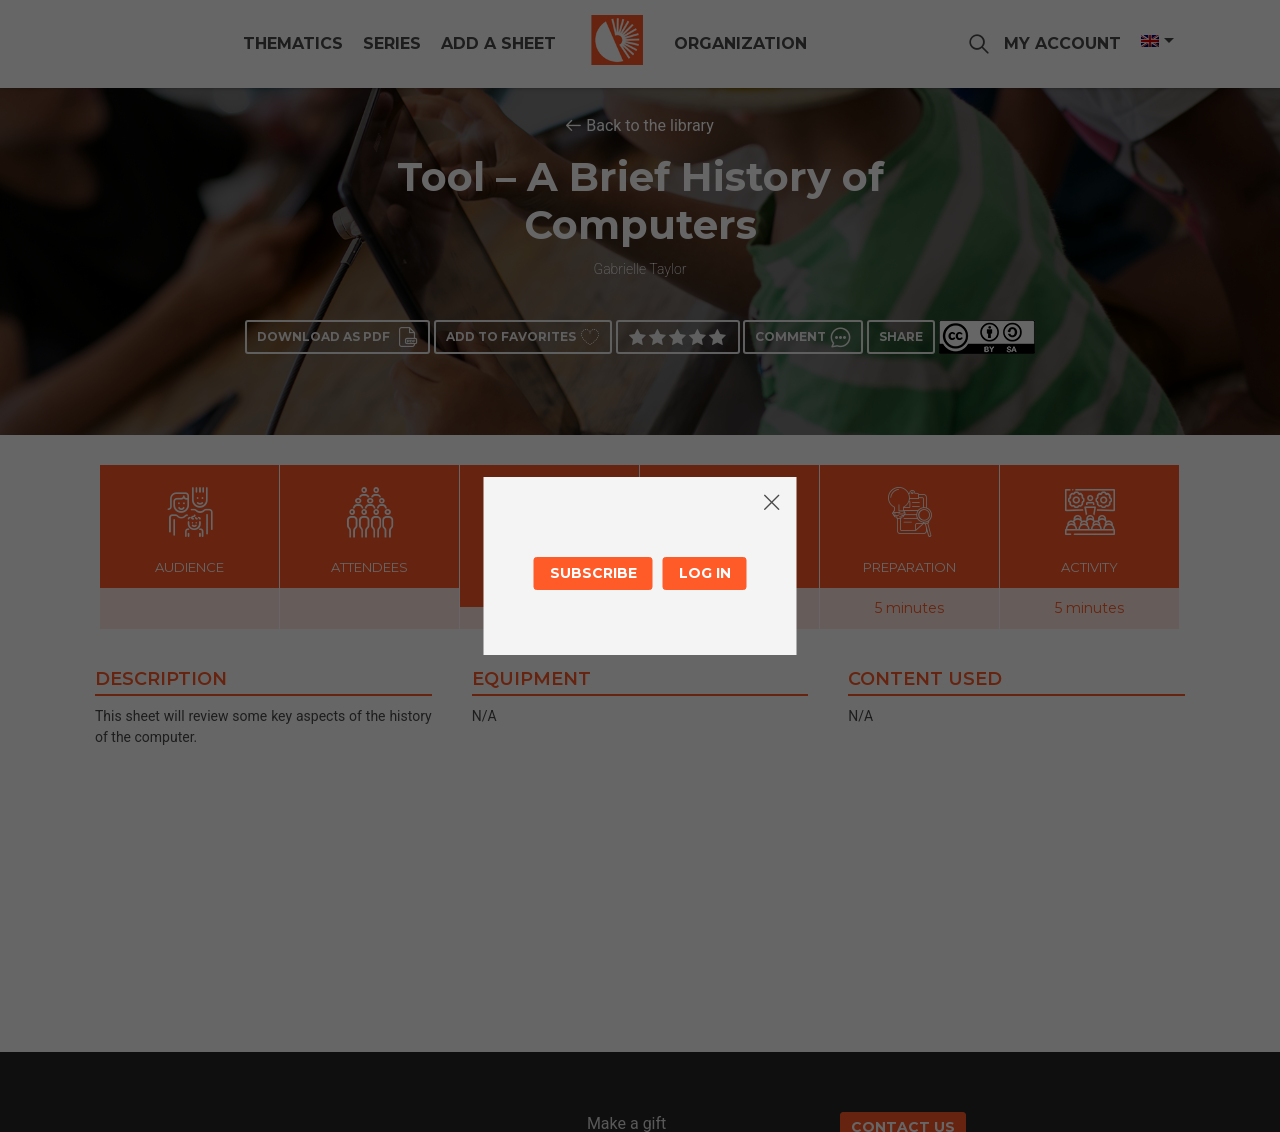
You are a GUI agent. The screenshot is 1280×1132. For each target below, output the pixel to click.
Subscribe (593, 573)
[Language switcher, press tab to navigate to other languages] (1137, 41)
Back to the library (650, 125)
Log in (705, 573)
